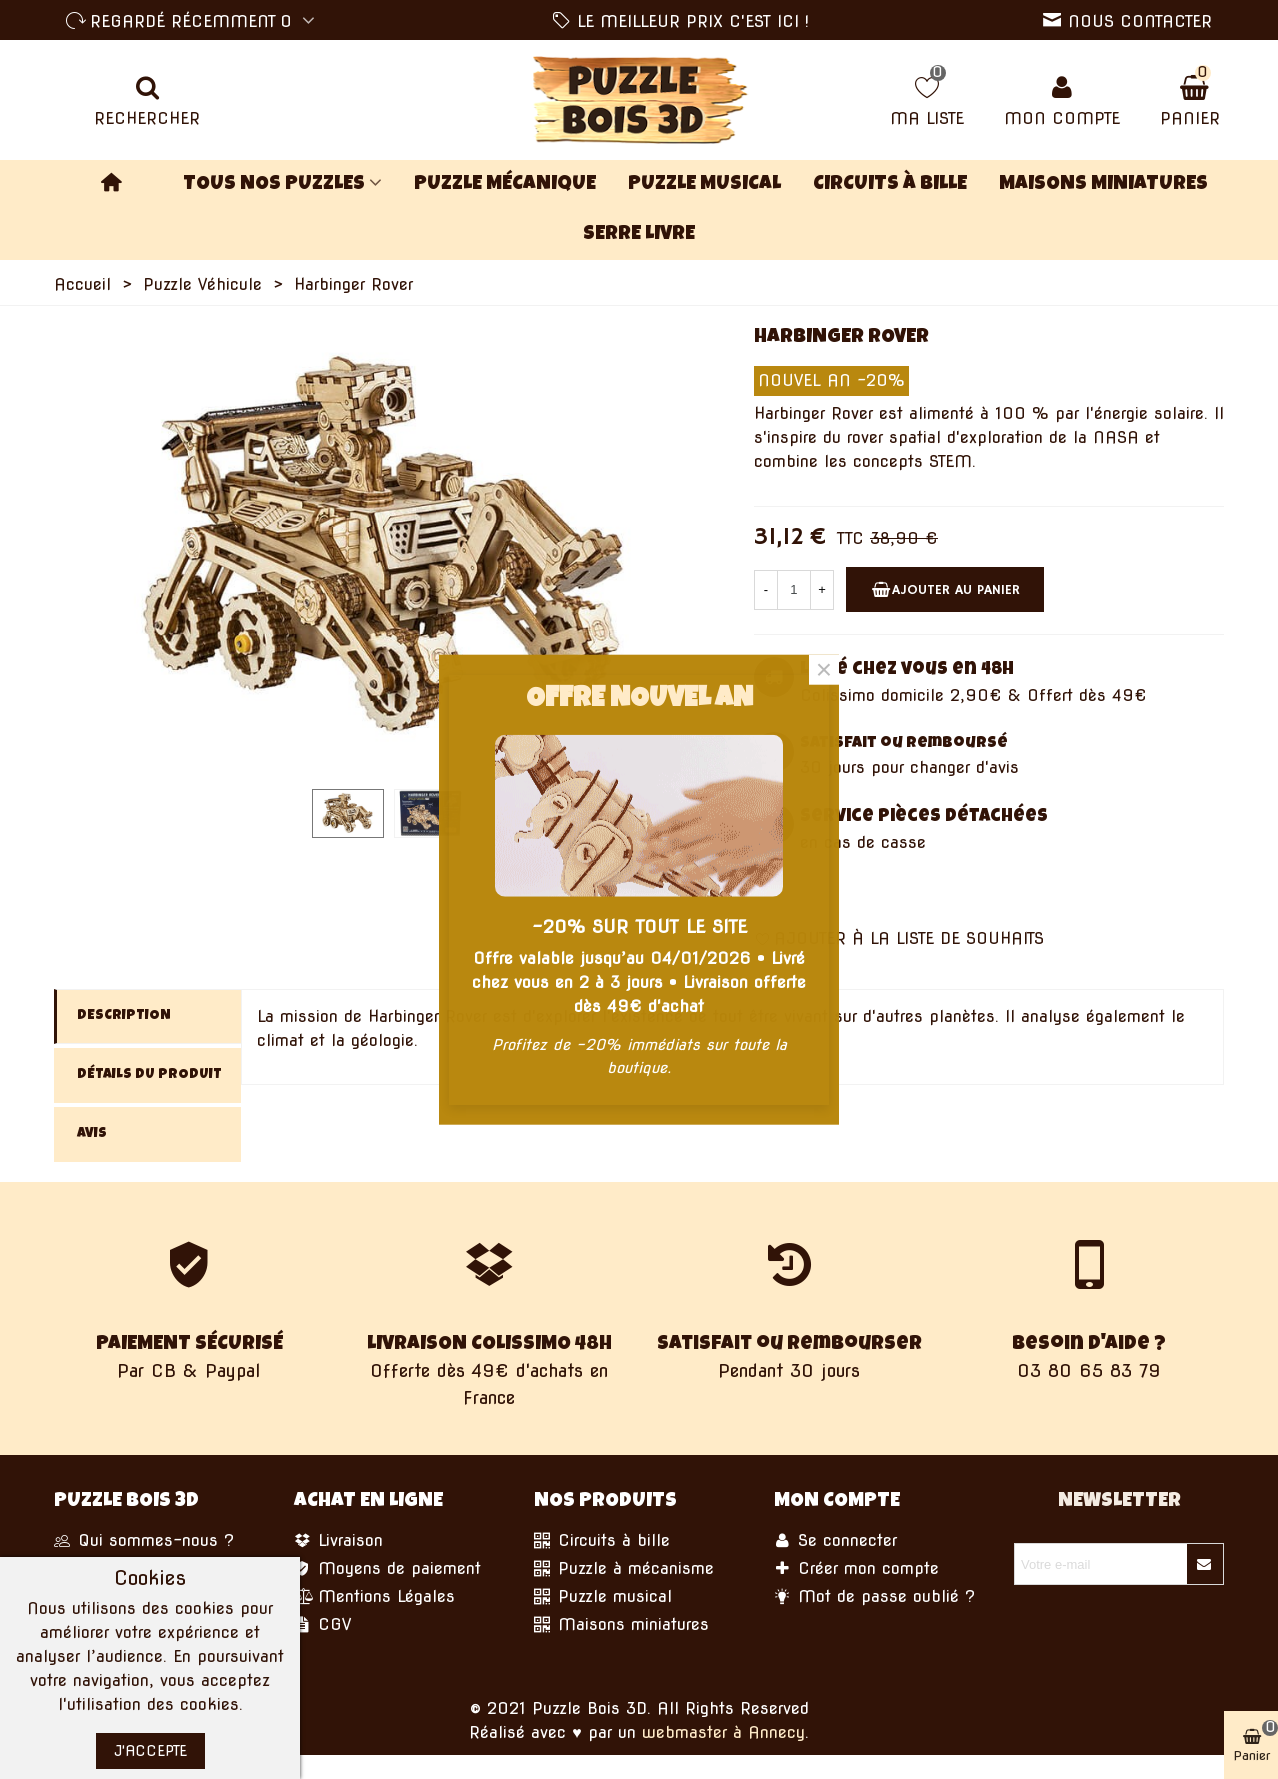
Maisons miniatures (1103, 185)
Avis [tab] (92, 1134)
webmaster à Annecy (723, 1732)
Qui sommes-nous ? (144, 1541)
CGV (322, 1625)
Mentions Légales (374, 1597)
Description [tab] (124, 1016)
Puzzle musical (603, 1597)
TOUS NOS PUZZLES (274, 185)
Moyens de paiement (387, 1569)
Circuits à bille (890, 185)
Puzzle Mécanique (505, 185)
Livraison (338, 1541)
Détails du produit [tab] (149, 1075)
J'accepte (150, 1751)
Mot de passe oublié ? (874, 1597)
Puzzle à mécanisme (624, 1569)
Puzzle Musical (704, 185)
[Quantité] (794, 590)
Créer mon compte (856, 1569)
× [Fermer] (824, 669)
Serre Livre (639, 235)
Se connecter (835, 1541)
